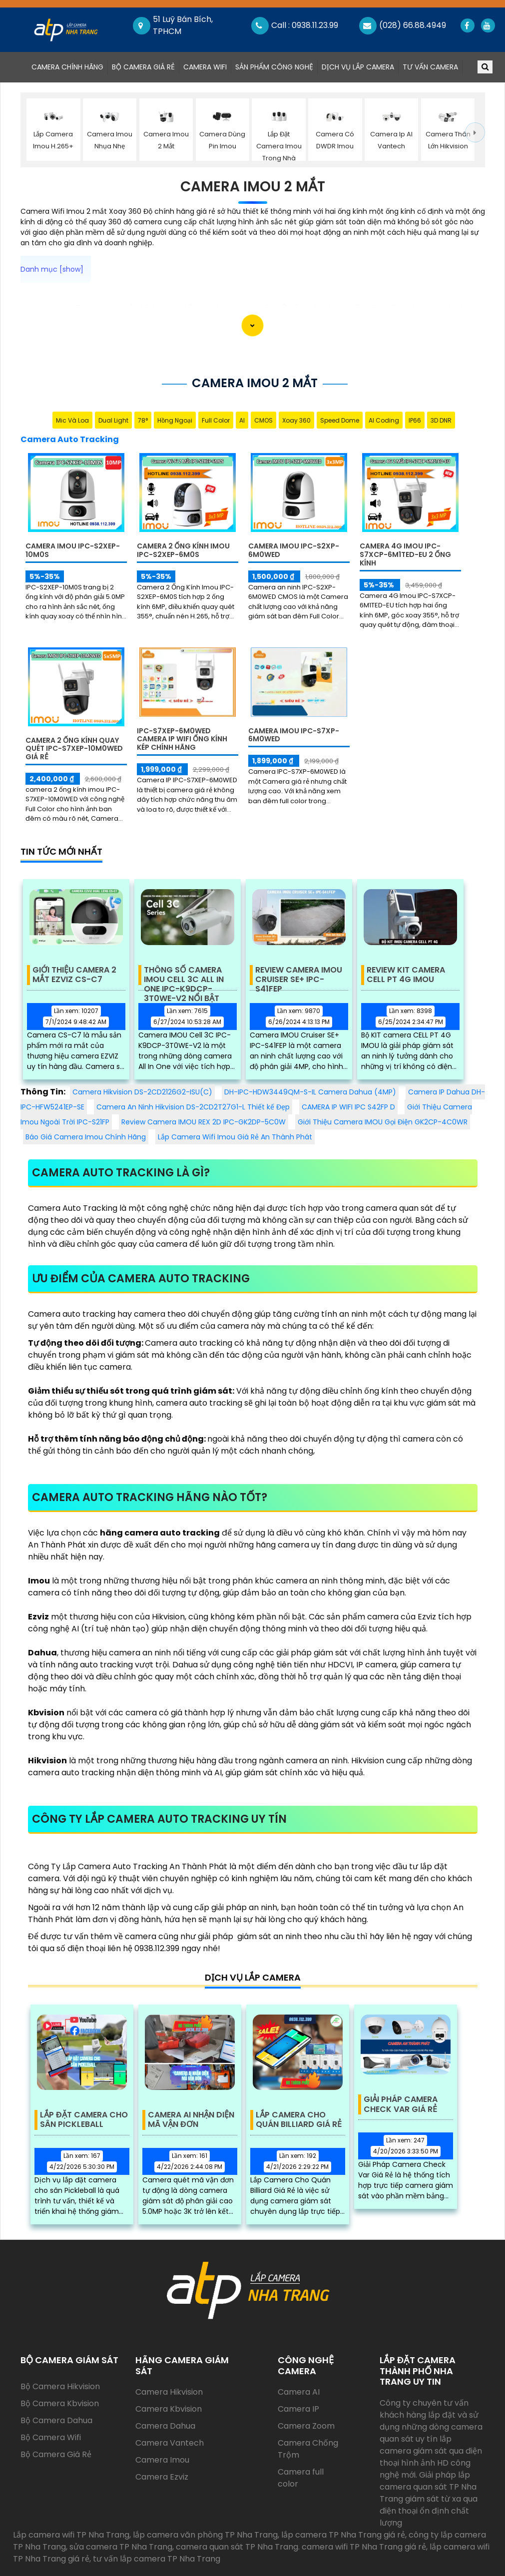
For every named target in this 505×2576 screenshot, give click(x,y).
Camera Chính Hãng (69, 66)
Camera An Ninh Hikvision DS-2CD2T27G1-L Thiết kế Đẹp (193, 1107)
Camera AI (299, 2392)
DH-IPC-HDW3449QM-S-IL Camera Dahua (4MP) (310, 1092)
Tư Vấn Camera (430, 67)
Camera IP (298, 2409)
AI (242, 420)
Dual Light (113, 420)
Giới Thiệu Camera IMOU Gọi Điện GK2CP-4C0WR (383, 1122)
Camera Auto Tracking (69, 439)
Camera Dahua (165, 2426)
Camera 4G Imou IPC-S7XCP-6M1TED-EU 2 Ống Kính (405, 554)
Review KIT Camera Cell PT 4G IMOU (406, 975)
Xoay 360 (296, 420)
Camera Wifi (205, 67)
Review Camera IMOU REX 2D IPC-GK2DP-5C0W (203, 1122)
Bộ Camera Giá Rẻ (143, 67)
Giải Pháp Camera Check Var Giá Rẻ (401, 2104)
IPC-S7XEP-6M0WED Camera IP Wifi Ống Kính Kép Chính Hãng (182, 739)
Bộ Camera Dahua (56, 2420)
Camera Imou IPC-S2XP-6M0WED (293, 550)
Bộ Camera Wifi (50, 2437)
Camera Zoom (306, 2426)
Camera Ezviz (161, 2477)
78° (143, 420)
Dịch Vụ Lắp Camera (358, 67)
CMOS (263, 420)
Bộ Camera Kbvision (59, 2403)
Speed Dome (339, 420)
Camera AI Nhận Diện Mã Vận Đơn (191, 2120)
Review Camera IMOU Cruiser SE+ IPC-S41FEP (298, 975)
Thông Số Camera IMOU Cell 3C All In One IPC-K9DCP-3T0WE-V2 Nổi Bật (184, 975)
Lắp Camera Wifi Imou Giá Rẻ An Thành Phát (235, 1137)
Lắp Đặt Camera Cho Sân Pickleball (84, 2120)
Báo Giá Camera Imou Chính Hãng (85, 1137)
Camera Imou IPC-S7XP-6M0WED (293, 735)
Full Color (216, 420)
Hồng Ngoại (174, 420)
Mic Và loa (72, 420)
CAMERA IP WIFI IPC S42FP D (348, 1107)
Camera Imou (162, 2460)
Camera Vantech (169, 2443)
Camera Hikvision (169, 2392)
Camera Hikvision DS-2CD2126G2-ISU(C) (142, 1092)
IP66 (415, 420)
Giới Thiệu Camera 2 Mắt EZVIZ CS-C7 (74, 975)
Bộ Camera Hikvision (60, 2386)
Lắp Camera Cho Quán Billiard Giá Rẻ (299, 2120)
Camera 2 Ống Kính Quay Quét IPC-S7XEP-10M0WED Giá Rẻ (74, 748)
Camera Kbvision (168, 2409)
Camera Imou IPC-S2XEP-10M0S (72, 550)
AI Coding (384, 420)
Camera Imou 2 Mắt (252, 186)
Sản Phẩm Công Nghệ (274, 67)
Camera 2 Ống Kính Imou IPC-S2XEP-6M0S (183, 550)
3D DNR (441, 420)
